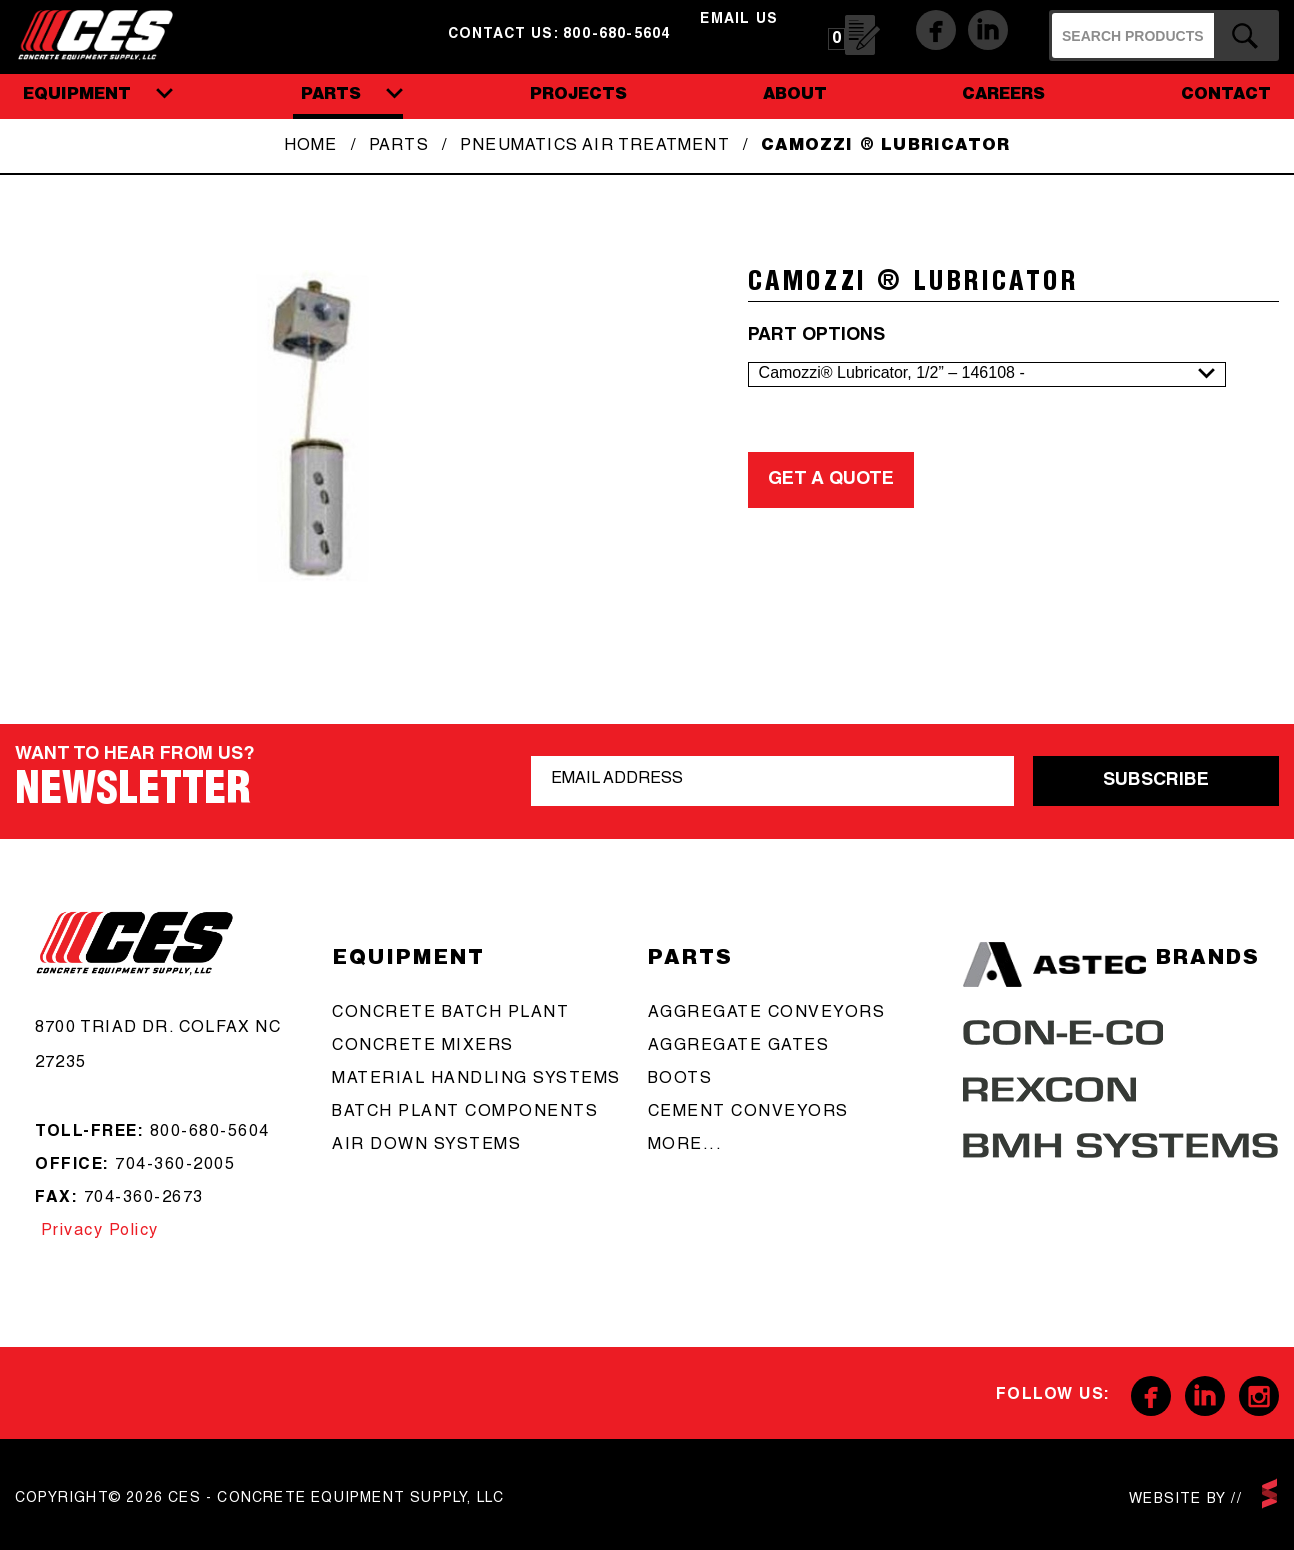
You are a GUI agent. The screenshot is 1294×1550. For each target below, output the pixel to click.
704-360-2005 (175, 1166)
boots (680, 1080)
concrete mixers (423, 1047)
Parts (399, 147)
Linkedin (988, 30)
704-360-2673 (144, 1199)
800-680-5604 (210, 1133)
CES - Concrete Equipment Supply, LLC (108, 33)
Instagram (1259, 1396)
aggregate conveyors (767, 1014)
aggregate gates (739, 1047)
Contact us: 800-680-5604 (559, 35)
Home (311, 147)
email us (739, 20)
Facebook (936, 30)
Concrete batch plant (450, 1014)
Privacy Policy (97, 1232)
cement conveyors (748, 1113)
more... (685, 1146)
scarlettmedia (1269, 1493)
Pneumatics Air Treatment (595, 147)
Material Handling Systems (476, 1080)
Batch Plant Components (465, 1113)
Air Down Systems (426, 1146)
